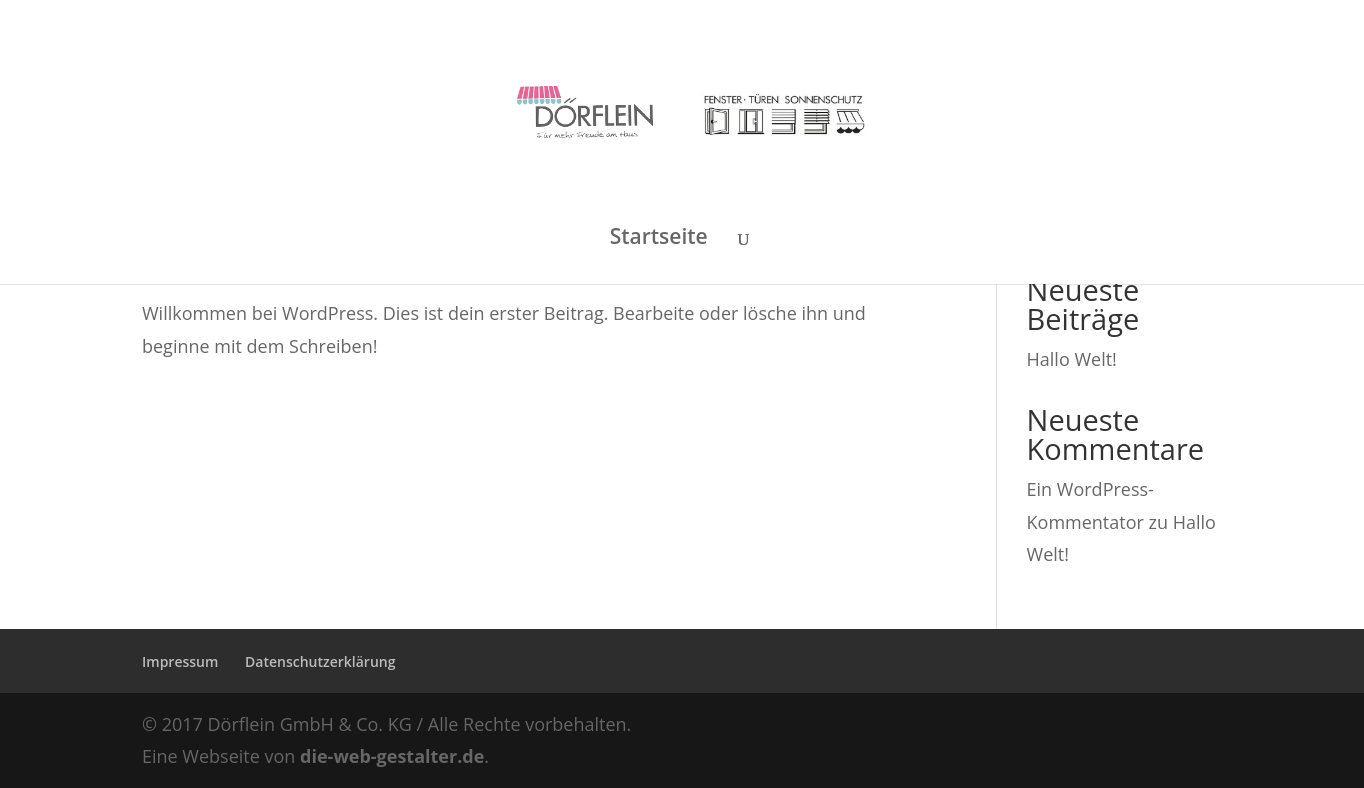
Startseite (659, 239)
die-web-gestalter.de (392, 756)
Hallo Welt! (1072, 359)
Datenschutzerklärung (320, 661)
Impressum (180, 661)
